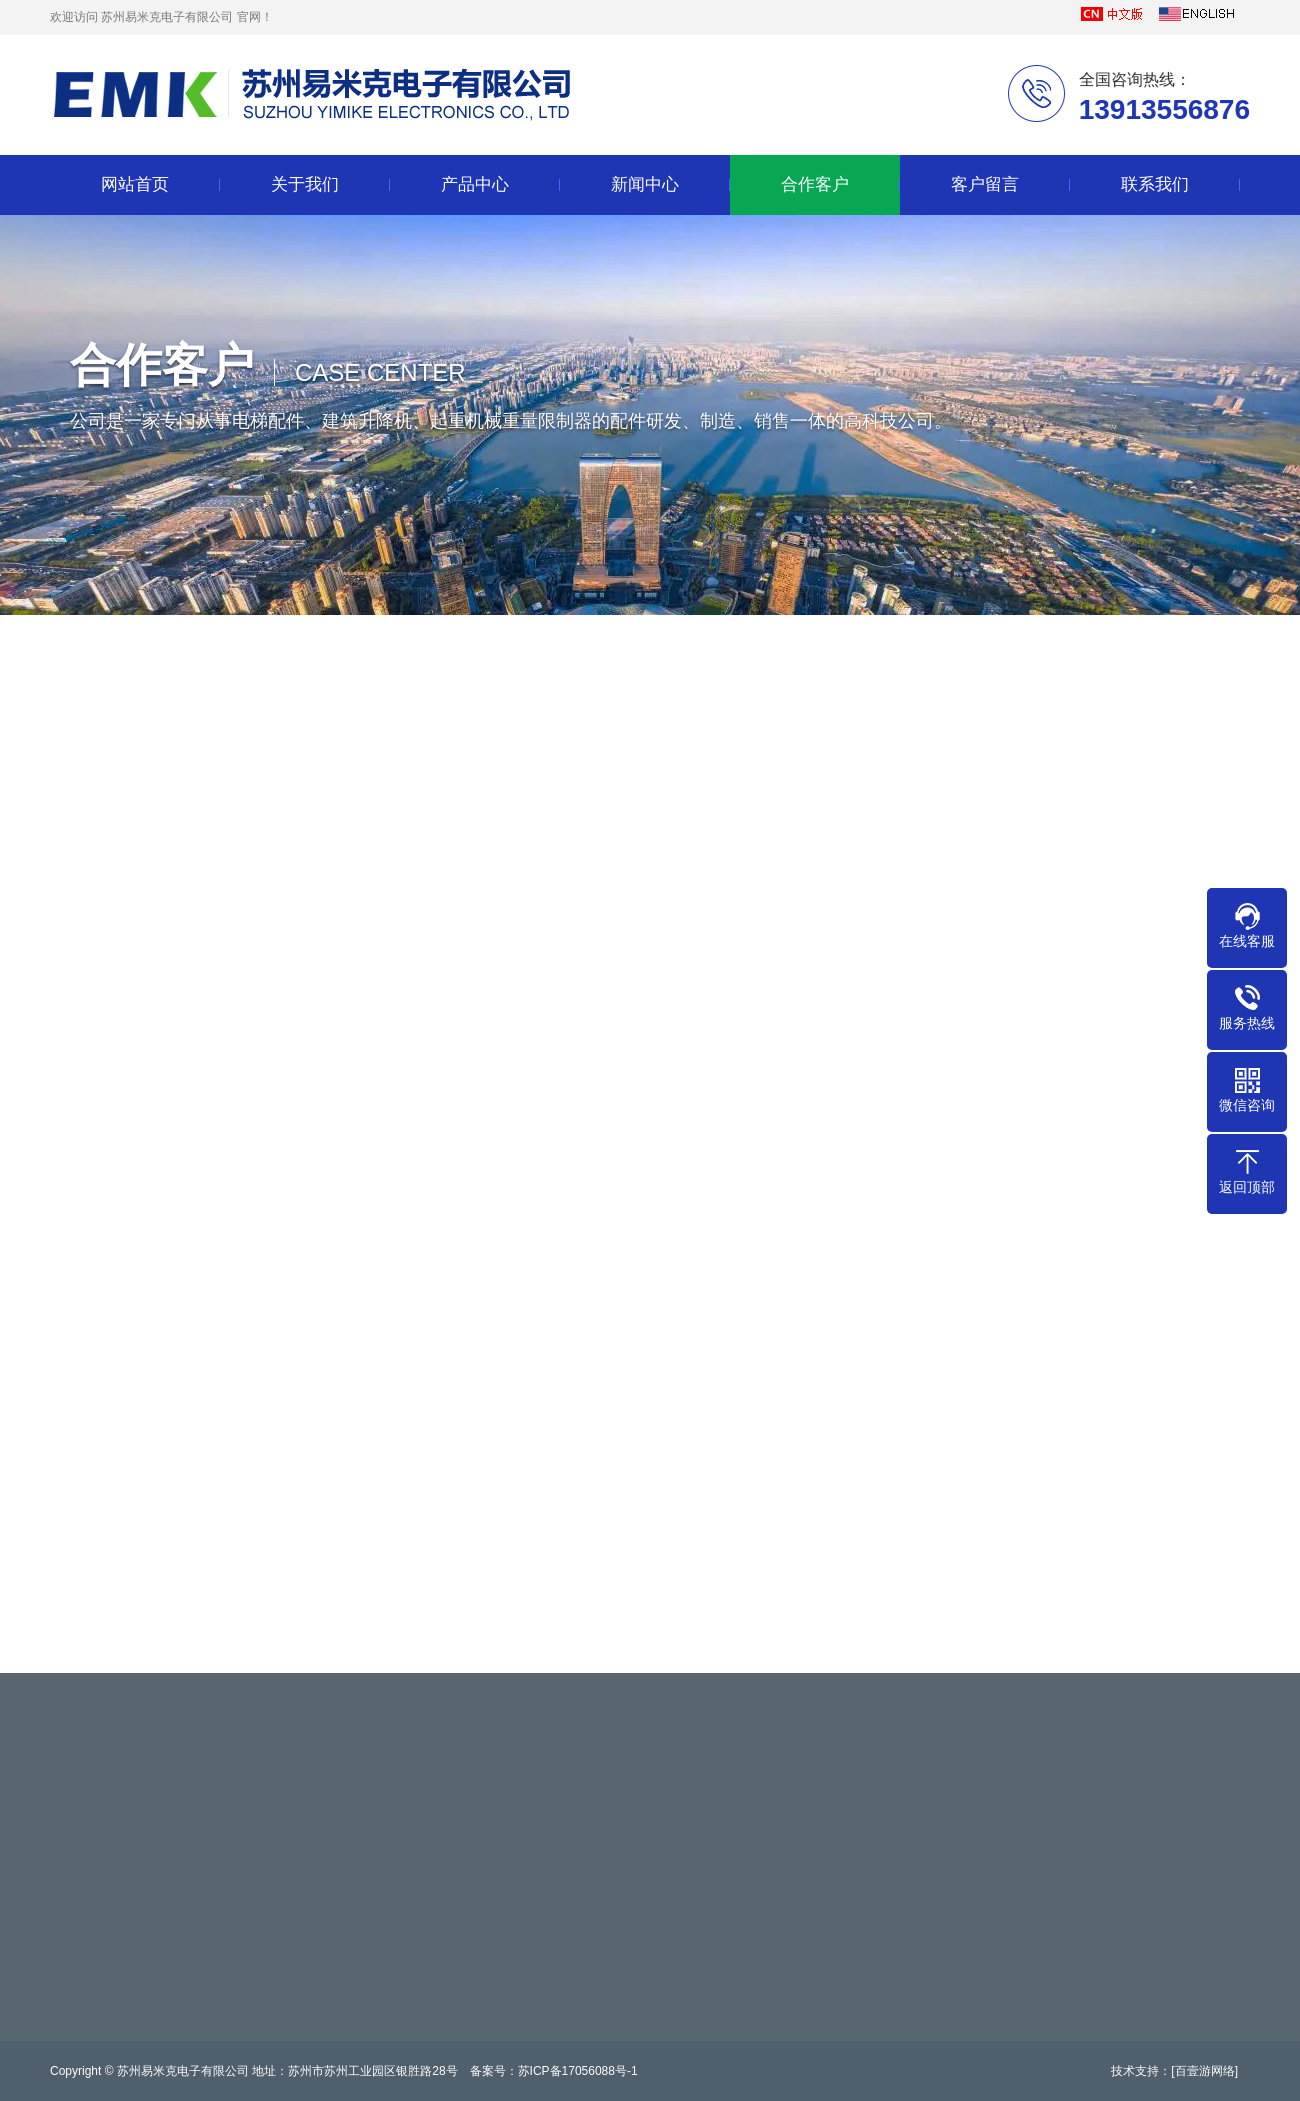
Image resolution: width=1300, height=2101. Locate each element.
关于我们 (305, 184)
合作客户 (815, 184)
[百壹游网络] (1204, 2071)
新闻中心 (645, 184)
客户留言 (985, 184)
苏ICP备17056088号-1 (578, 2071)
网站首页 (135, 184)
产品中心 (475, 184)
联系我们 (1155, 184)
